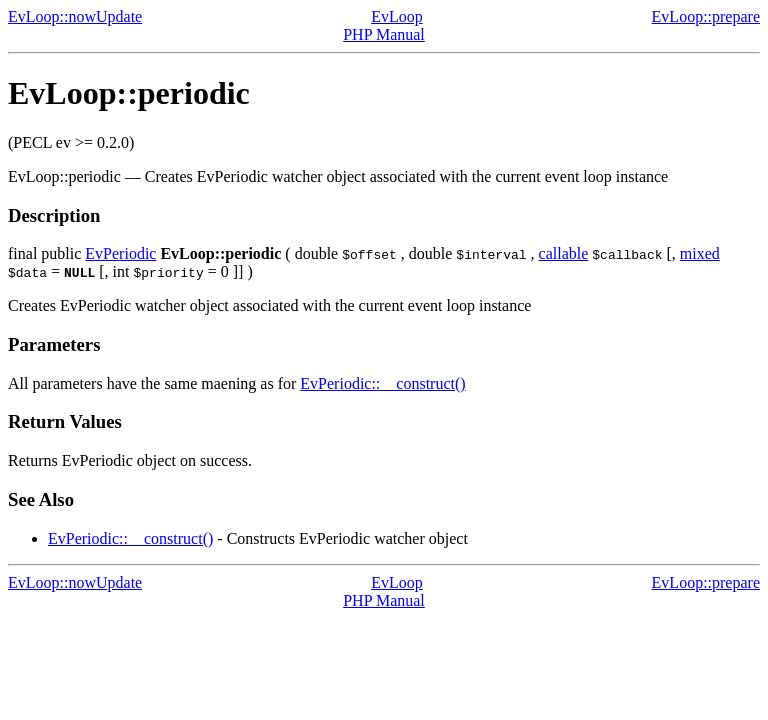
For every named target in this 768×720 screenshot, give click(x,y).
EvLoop (397, 16)
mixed (700, 253)
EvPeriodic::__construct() (382, 383)
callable (564, 253)
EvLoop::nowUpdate (75, 16)
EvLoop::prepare (706, 16)
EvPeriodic (120, 253)
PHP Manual (384, 34)
